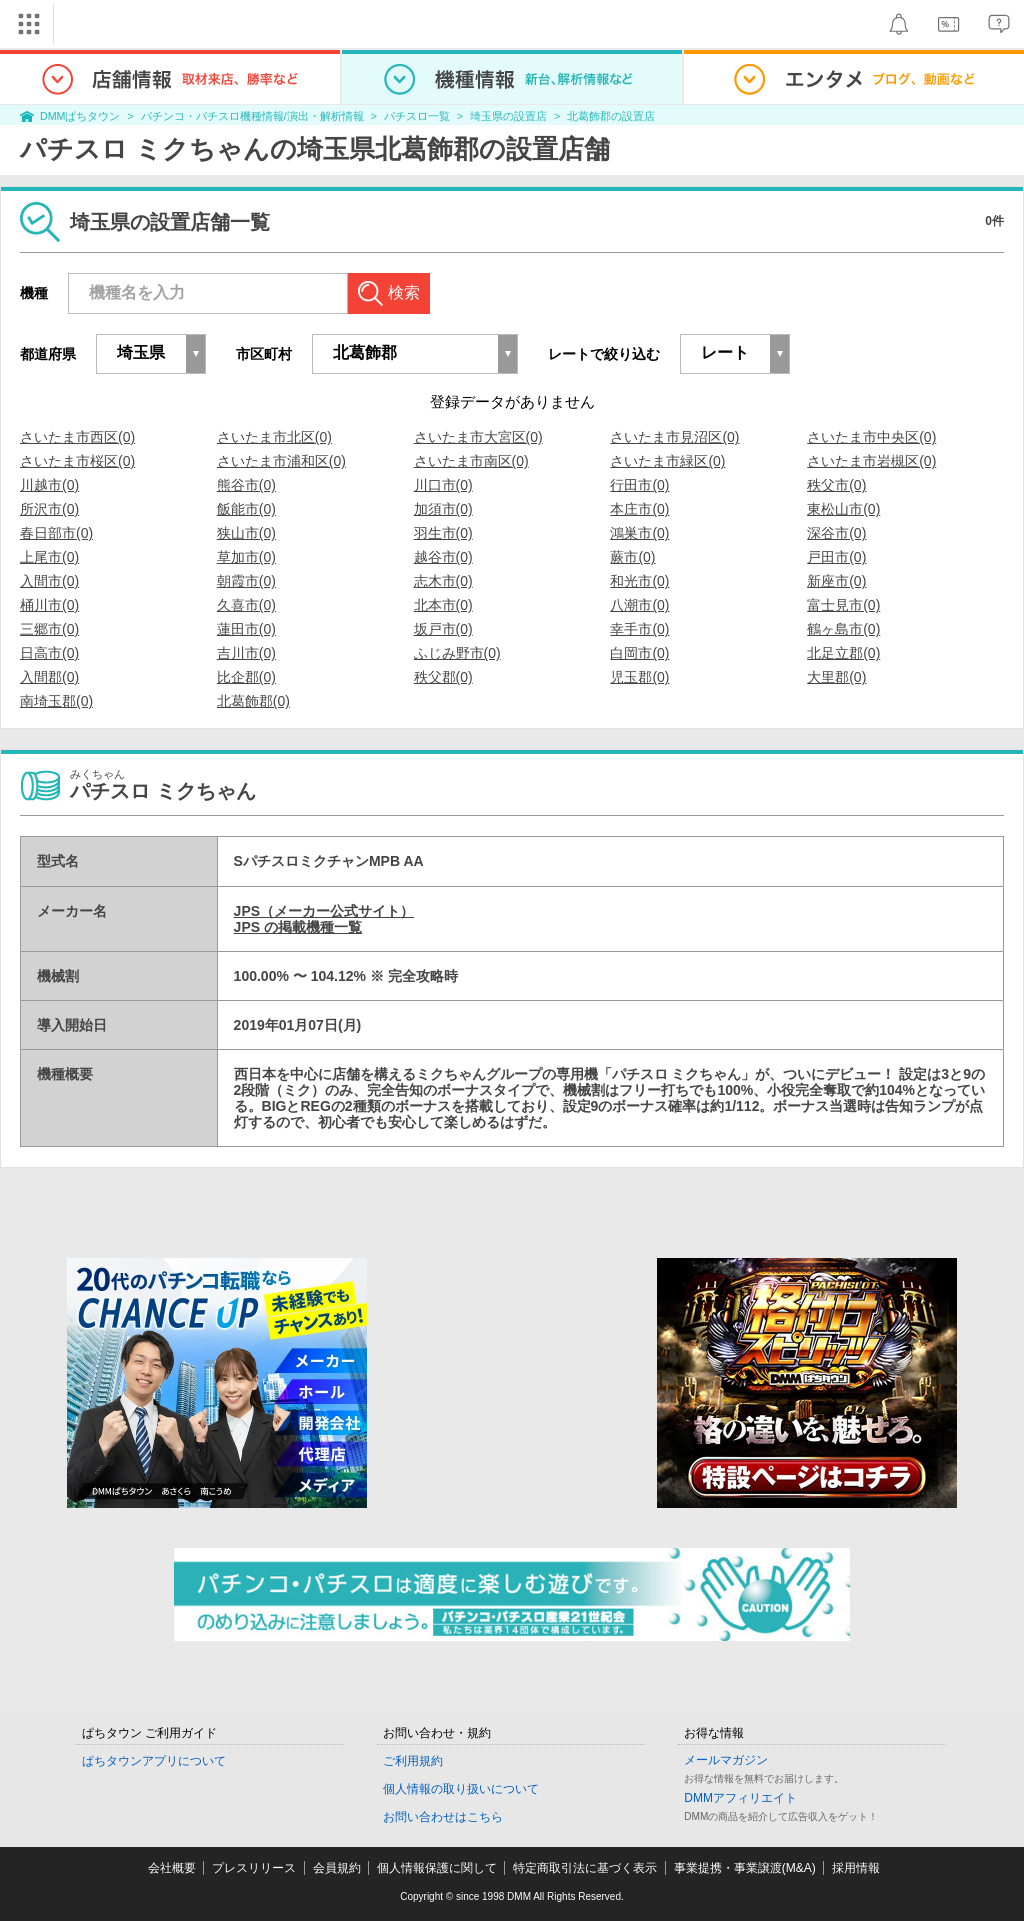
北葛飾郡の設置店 (611, 116)
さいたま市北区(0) (274, 437)
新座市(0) (836, 581)
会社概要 (172, 1868)
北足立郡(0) (843, 653)
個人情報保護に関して (437, 1868)
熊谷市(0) (246, 485)
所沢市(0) (49, 509)
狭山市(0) (246, 533)
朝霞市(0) (246, 581)
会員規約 (337, 1868)
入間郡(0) (49, 677)
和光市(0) (639, 581)
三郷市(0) (49, 629)
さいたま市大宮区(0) (478, 437)
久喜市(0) (246, 605)
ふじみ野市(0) (457, 653)
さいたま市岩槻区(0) (871, 461)
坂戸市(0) (443, 629)
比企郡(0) (246, 677)
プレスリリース (254, 1868)
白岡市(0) (639, 653)
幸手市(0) (639, 629)
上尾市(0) (49, 557)
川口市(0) (443, 485)
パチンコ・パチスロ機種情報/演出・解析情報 (252, 116)
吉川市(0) (246, 653)
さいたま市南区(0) (471, 461)
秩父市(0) (836, 485)
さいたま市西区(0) (77, 437)
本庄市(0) (639, 509)
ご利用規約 (413, 1761)
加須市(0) (443, 509)
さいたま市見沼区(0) (674, 437)
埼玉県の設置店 (508, 116)
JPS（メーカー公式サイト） (324, 911)
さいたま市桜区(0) (77, 461)
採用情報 (856, 1868)
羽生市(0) (443, 533)
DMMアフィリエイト (740, 1798)
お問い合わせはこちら (443, 1817)
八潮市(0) (639, 605)
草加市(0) (246, 557)
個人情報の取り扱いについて (461, 1789)
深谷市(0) (836, 533)
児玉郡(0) (639, 677)
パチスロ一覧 (417, 116)
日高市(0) (49, 653)
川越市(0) (49, 485)
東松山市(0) (843, 509)
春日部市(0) (56, 533)
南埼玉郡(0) (56, 701)
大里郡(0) (836, 677)
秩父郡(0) (443, 677)
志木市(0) (443, 581)
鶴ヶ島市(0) (843, 629)
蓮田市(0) (246, 629)
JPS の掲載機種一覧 (298, 927)
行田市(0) (639, 485)
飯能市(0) (246, 509)
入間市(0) (49, 581)
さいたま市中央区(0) (871, 437)
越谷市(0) (443, 557)
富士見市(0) (843, 605)
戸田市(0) (836, 557)
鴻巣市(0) (639, 533)
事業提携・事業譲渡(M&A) (745, 1868)
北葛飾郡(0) (253, 701)
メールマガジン (726, 1760)
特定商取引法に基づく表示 (585, 1868)
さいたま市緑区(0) (667, 461)
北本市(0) (443, 605)
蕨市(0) (632, 557)
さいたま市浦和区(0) (281, 461)
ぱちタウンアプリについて (154, 1761)
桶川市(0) (49, 605)
